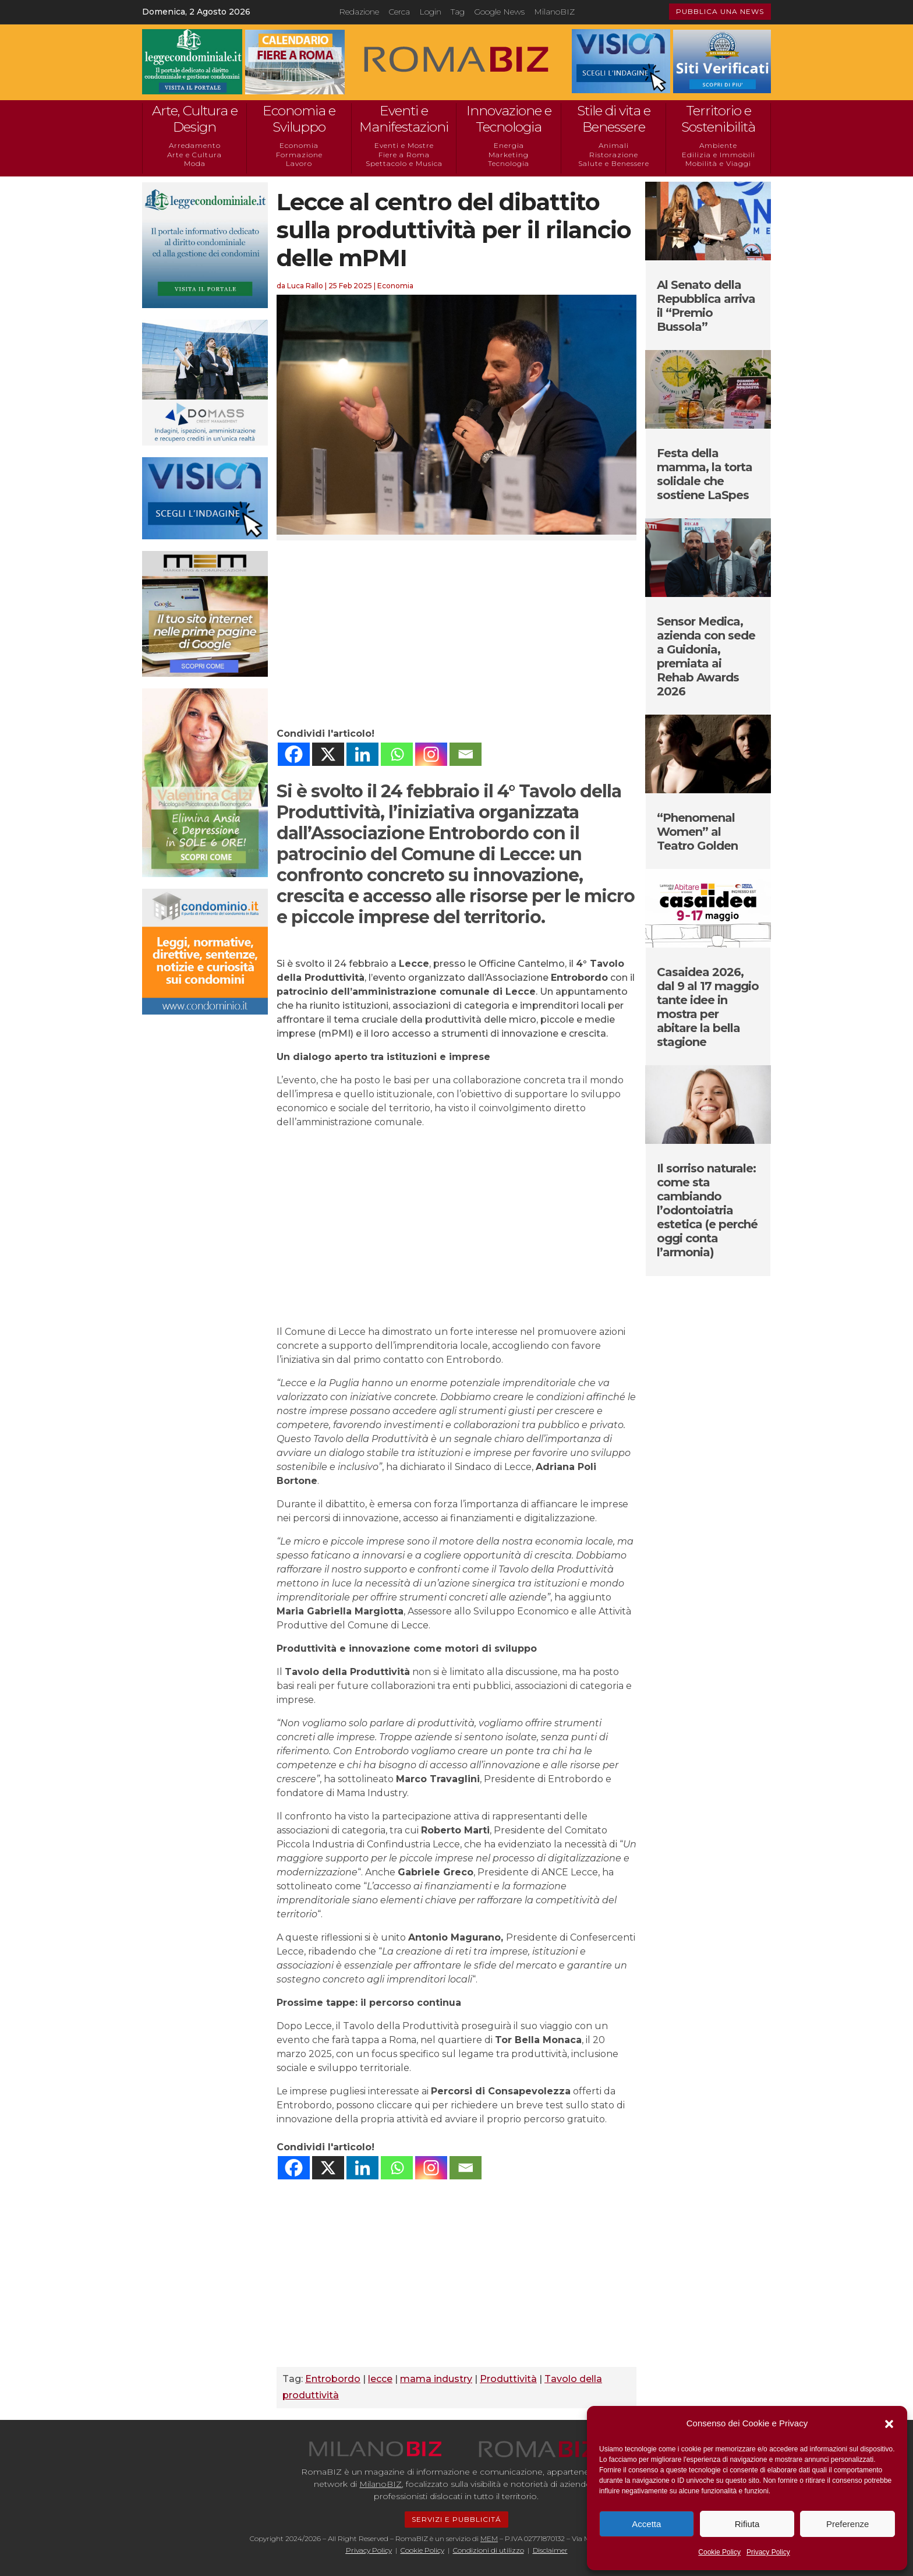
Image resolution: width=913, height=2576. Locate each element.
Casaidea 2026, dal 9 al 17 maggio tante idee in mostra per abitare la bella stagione (708, 1007)
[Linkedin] (362, 754)
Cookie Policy (719, 2552)
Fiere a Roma (404, 154)
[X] (328, 754)
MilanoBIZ (554, 11)
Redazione (359, 11)
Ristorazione (613, 154)
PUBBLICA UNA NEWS (720, 11)
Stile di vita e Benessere (613, 119)
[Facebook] (294, 754)
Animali (614, 145)
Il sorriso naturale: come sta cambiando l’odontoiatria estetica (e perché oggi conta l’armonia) (707, 1210)
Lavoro (299, 163)
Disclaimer (550, 2550)
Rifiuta (747, 2524)
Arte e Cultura (194, 154)
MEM (489, 2538)
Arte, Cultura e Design (195, 119)
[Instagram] (431, 754)
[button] (889, 2424)
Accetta (646, 2524)
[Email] (466, 754)
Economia (299, 145)
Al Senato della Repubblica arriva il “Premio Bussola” (706, 306)
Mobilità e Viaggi (718, 163)
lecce (380, 2378)
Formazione (299, 154)
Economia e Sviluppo (299, 119)
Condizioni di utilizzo (488, 2550)
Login (430, 11)
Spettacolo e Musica (404, 163)
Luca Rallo (305, 285)
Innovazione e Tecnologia (508, 119)
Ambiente (718, 145)
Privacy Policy (768, 2552)
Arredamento (195, 145)
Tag (458, 11)
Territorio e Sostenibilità (718, 119)
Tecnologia (508, 163)
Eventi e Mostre (404, 145)
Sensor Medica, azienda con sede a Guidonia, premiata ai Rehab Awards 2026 (706, 656)
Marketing (509, 154)
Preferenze (847, 2524)
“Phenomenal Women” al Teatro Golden (697, 832)
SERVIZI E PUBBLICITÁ (456, 2519)
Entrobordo (332, 2378)
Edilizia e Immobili (718, 154)
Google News (499, 11)
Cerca (399, 11)
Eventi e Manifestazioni (403, 119)
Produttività (508, 2378)
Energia (509, 145)
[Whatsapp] (397, 754)
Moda (195, 163)
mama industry (436, 2378)
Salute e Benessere (613, 163)
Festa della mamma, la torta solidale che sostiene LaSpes (704, 474)
